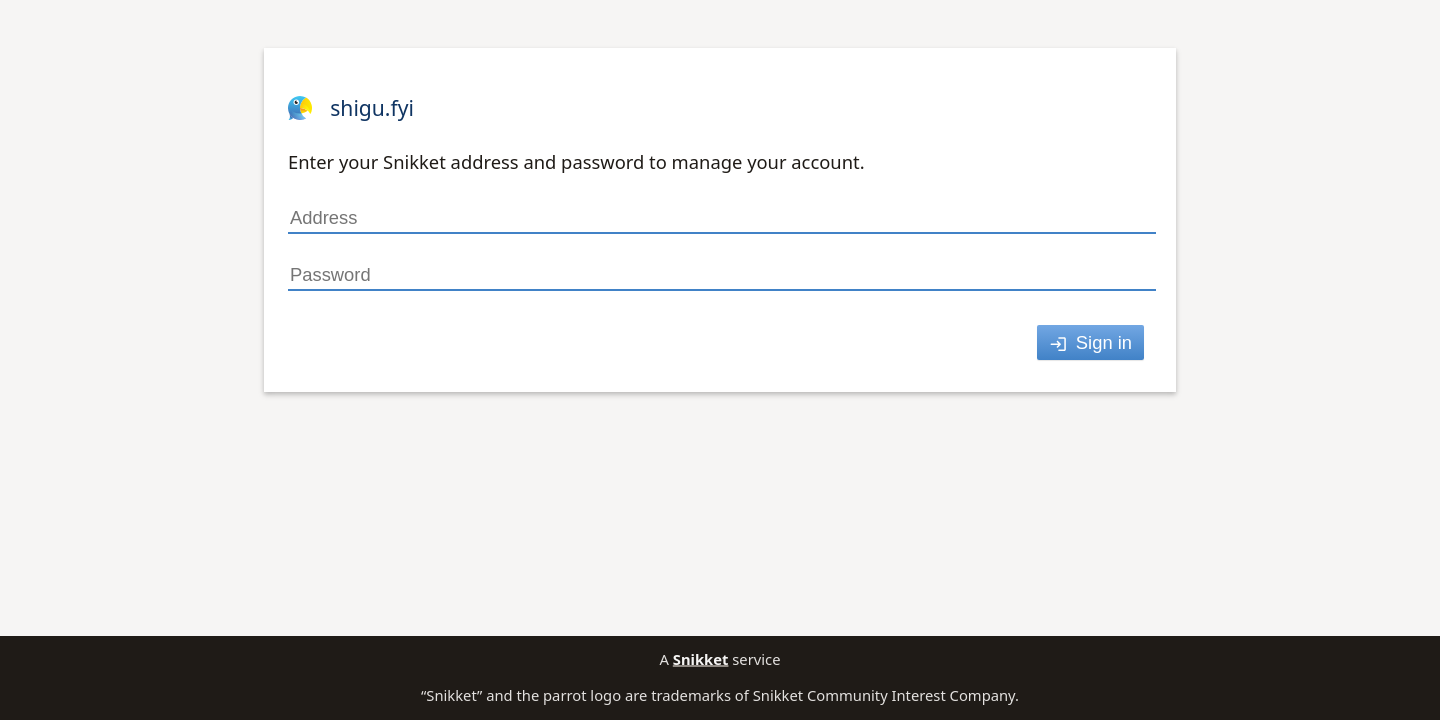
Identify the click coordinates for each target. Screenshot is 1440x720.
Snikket (701, 659)
